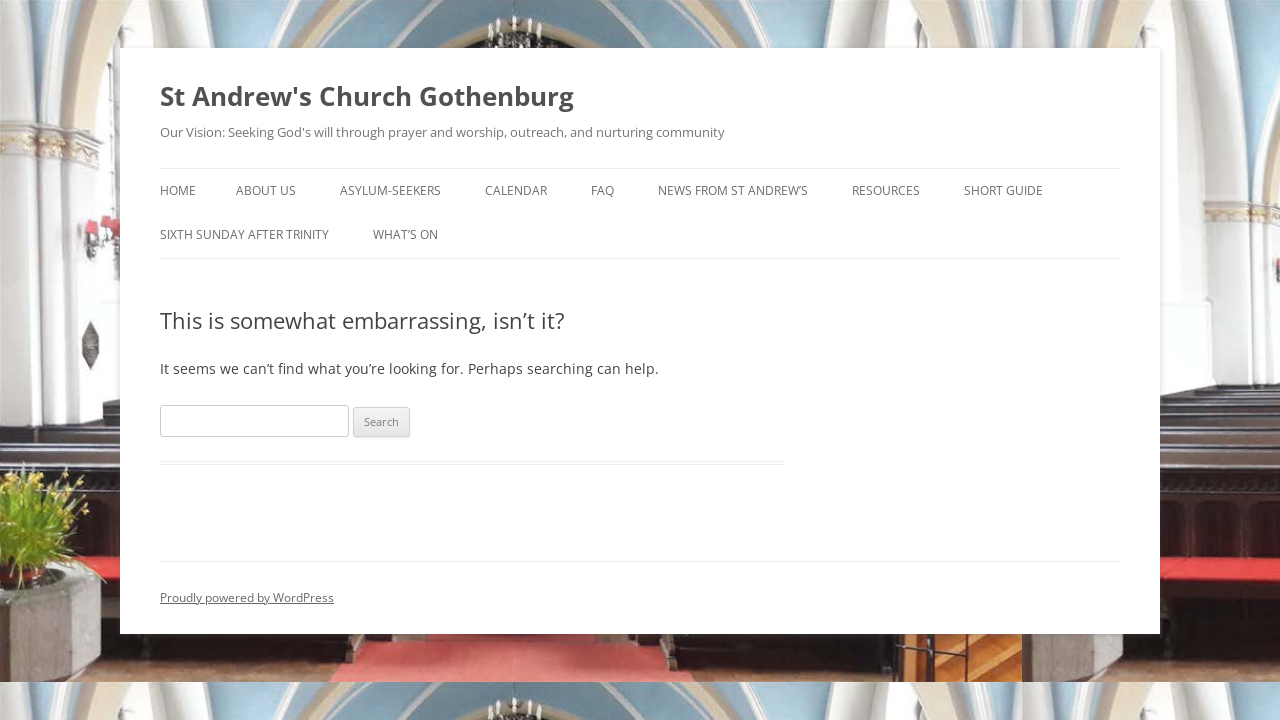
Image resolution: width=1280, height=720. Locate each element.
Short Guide (1003, 190)
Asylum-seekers (390, 190)
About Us (266, 190)
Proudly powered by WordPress (247, 597)
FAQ (602, 190)
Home (178, 190)
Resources (886, 190)
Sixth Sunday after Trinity (244, 234)
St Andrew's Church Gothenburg (367, 96)
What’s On (405, 234)
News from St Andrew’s (733, 190)
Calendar (516, 190)
